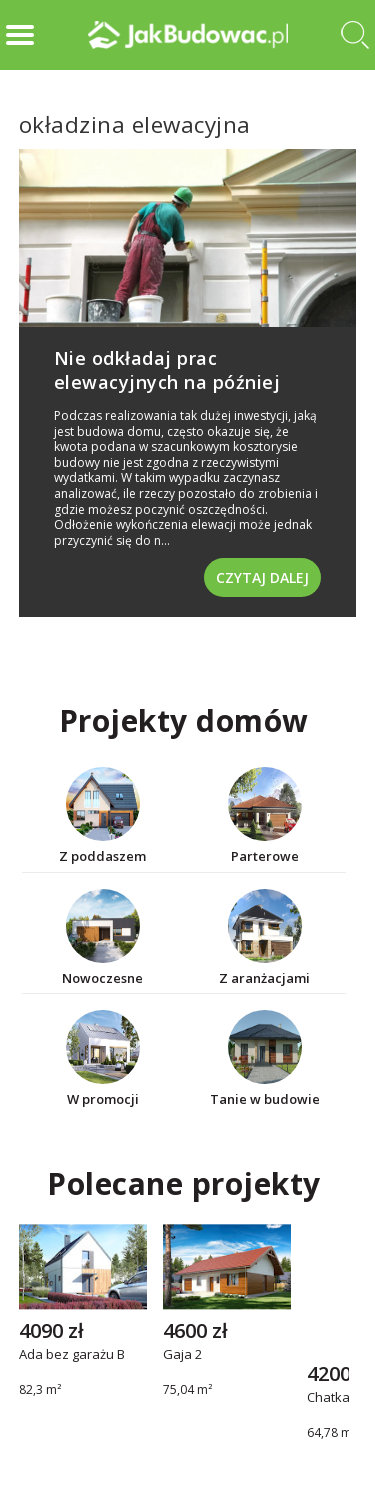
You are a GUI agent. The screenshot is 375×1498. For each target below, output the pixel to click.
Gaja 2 (182, 1355)
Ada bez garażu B (72, 1355)
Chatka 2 (333, 1398)
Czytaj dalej (262, 577)
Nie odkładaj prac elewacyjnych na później (167, 369)
